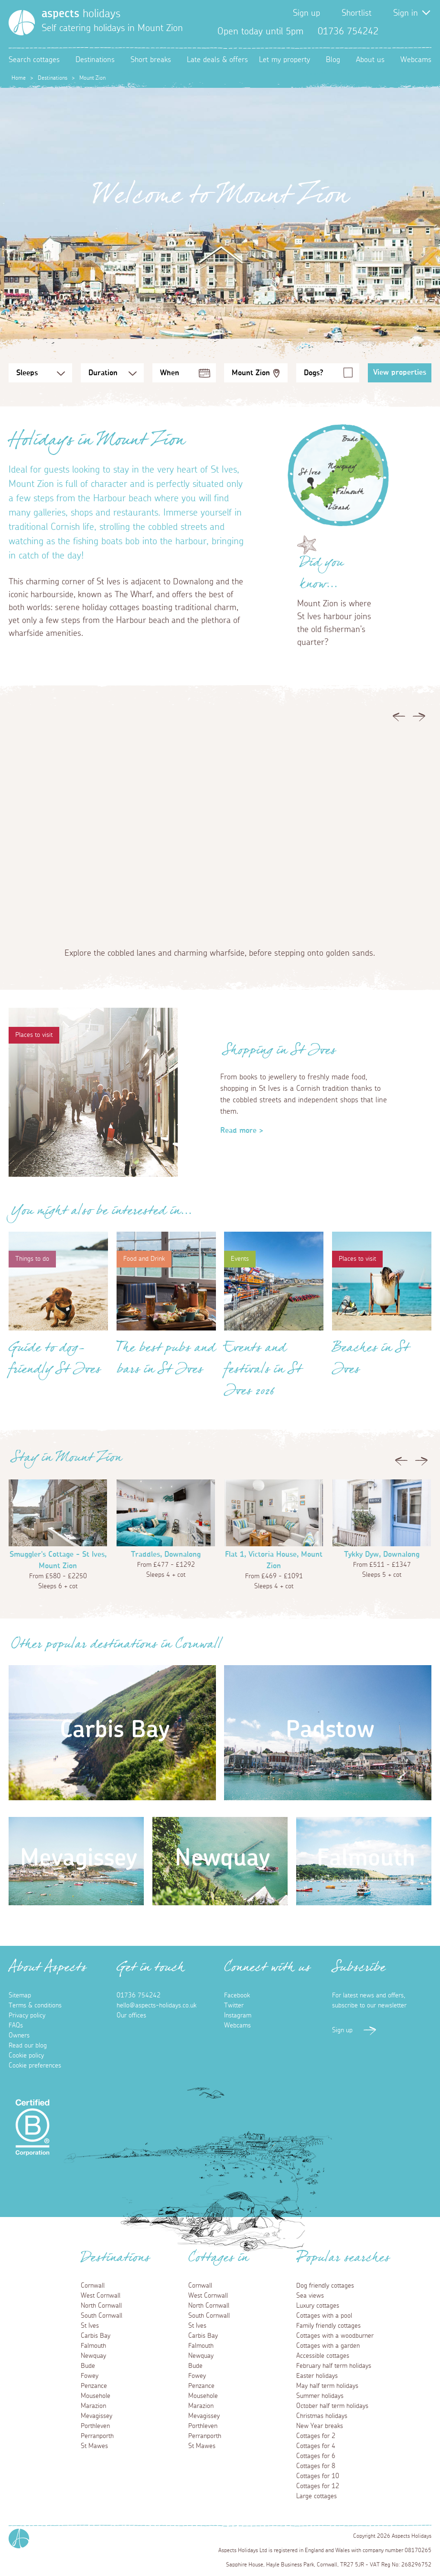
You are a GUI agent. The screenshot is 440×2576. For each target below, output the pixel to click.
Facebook (393, 31)
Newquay (93, 2356)
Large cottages (316, 2496)
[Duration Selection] (112, 372)
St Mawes (94, 2446)
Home (18, 78)
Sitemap (20, 1995)
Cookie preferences (35, 2065)
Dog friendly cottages (325, 2285)
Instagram (423, 31)
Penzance (94, 2386)
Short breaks (150, 59)
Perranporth (97, 2436)
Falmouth (93, 2346)
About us (370, 59)
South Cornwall (101, 2315)
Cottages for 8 (315, 2466)
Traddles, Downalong (166, 1554)
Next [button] (419, 719)
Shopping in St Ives (279, 1053)
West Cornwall (100, 2295)
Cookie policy (26, 2055)
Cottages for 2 (315, 2436)
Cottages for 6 (315, 2456)
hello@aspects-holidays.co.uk (156, 2005)
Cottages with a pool (324, 2315)
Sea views (310, 2295)
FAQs (16, 2025)
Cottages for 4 (315, 2446)
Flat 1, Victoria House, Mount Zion (273, 1560)
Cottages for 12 (317, 2486)
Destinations (95, 59)
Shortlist (357, 13)
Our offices (131, 2015)
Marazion (93, 2406)
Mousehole (95, 2396)
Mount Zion (251, 373)
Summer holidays (319, 2396)
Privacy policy (27, 2015)
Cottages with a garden (328, 2346)
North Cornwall (101, 2305)
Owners (19, 2035)
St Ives (90, 2326)
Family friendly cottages (328, 2326)
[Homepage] (22, 22)
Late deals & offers (217, 59)
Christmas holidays (321, 2416)
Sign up (306, 13)
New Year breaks (319, 2426)
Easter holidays (317, 2376)
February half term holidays (333, 2366)
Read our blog (28, 2045)
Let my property (284, 59)
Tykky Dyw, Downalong (381, 1554)
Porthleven (95, 2426)
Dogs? (313, 373)
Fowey (89, 2376)
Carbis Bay (95, 2336)
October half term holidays (332, 2406)
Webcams (415, 59)
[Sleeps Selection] (40, 372)
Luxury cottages (317, 2305)
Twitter (408, 31)
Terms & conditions (35, 2005)
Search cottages (34, 59)
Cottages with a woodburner (335, 2336)
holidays (81, 14)
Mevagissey (96, 2416)
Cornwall (93, 2285)
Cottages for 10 (317, 2476)
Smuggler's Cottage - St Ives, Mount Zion (58, 1560)
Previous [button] (399, 719)
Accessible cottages (322, 2356)
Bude (88, 2366)
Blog (333, 59)
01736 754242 (139, 1995)
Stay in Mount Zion (66, 1460)
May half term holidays (327, 2386)
